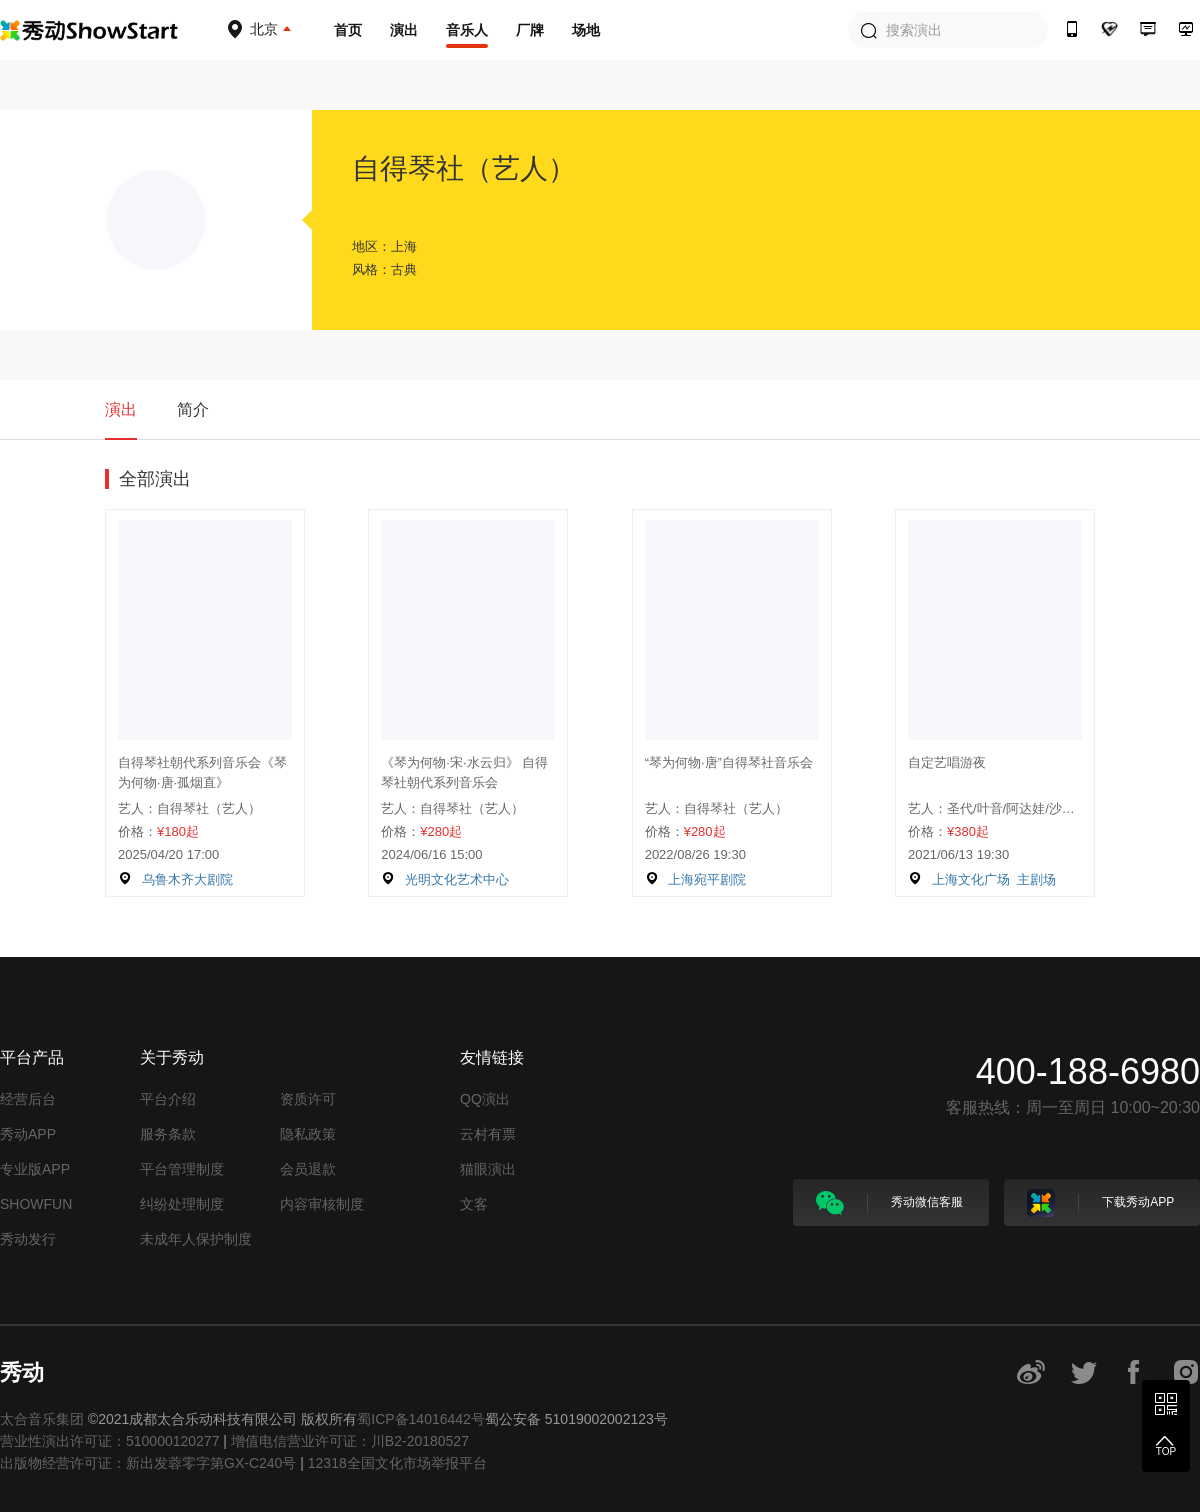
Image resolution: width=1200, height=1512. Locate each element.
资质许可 (308, 1099)
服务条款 (168, 1134)
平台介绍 (168, 1099)
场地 (586, 30)
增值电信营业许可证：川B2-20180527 (350, 1441)
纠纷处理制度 (182, 1204)
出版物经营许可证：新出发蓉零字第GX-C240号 (148, 1463)
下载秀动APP (1100, 1203)
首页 (348, 30)
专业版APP (35, 1169)
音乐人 (467, 30)
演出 (404, 30)
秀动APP (28, 1134)
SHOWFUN (36, 1204)
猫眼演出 (488, 1169)
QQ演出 (485, 1099)
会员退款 (308, 1169)
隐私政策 (308, 1134)
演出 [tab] (121, 409)
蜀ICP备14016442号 (421, 1419)
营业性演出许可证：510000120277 (109, 1441)
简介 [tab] (193, 409)
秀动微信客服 (889, 1203)
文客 (474, 1204)
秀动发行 (28, 1239)
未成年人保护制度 (196, 1239)
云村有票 (488, 1134)
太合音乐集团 (42, 1419)
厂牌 (530, 30)
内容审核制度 (322, 1204)
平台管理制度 (182, 1169)
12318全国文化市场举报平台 (397, 1463)
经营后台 (28, 1099)
